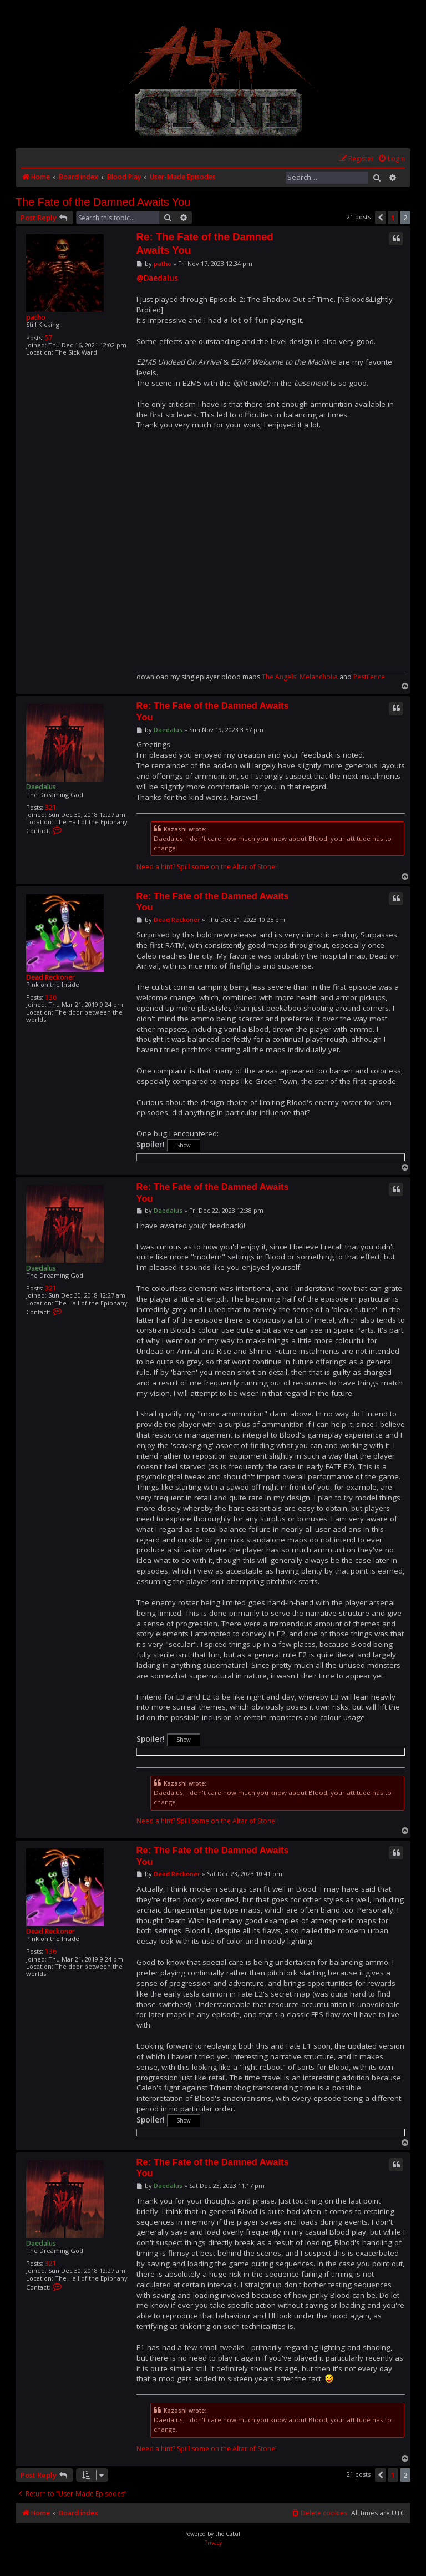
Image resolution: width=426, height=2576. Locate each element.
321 (51, 807)
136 (51, 997)
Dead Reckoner (50, 977)
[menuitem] (391, 159)
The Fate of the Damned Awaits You (103, 202)
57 (49, 337)
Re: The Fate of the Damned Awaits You (204, 243)
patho (35, 317)
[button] (380, 217)
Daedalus (41, 787)
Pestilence (369, 677)
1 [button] (393, 218)
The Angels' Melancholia (300, 677)
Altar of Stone (253, 867)
